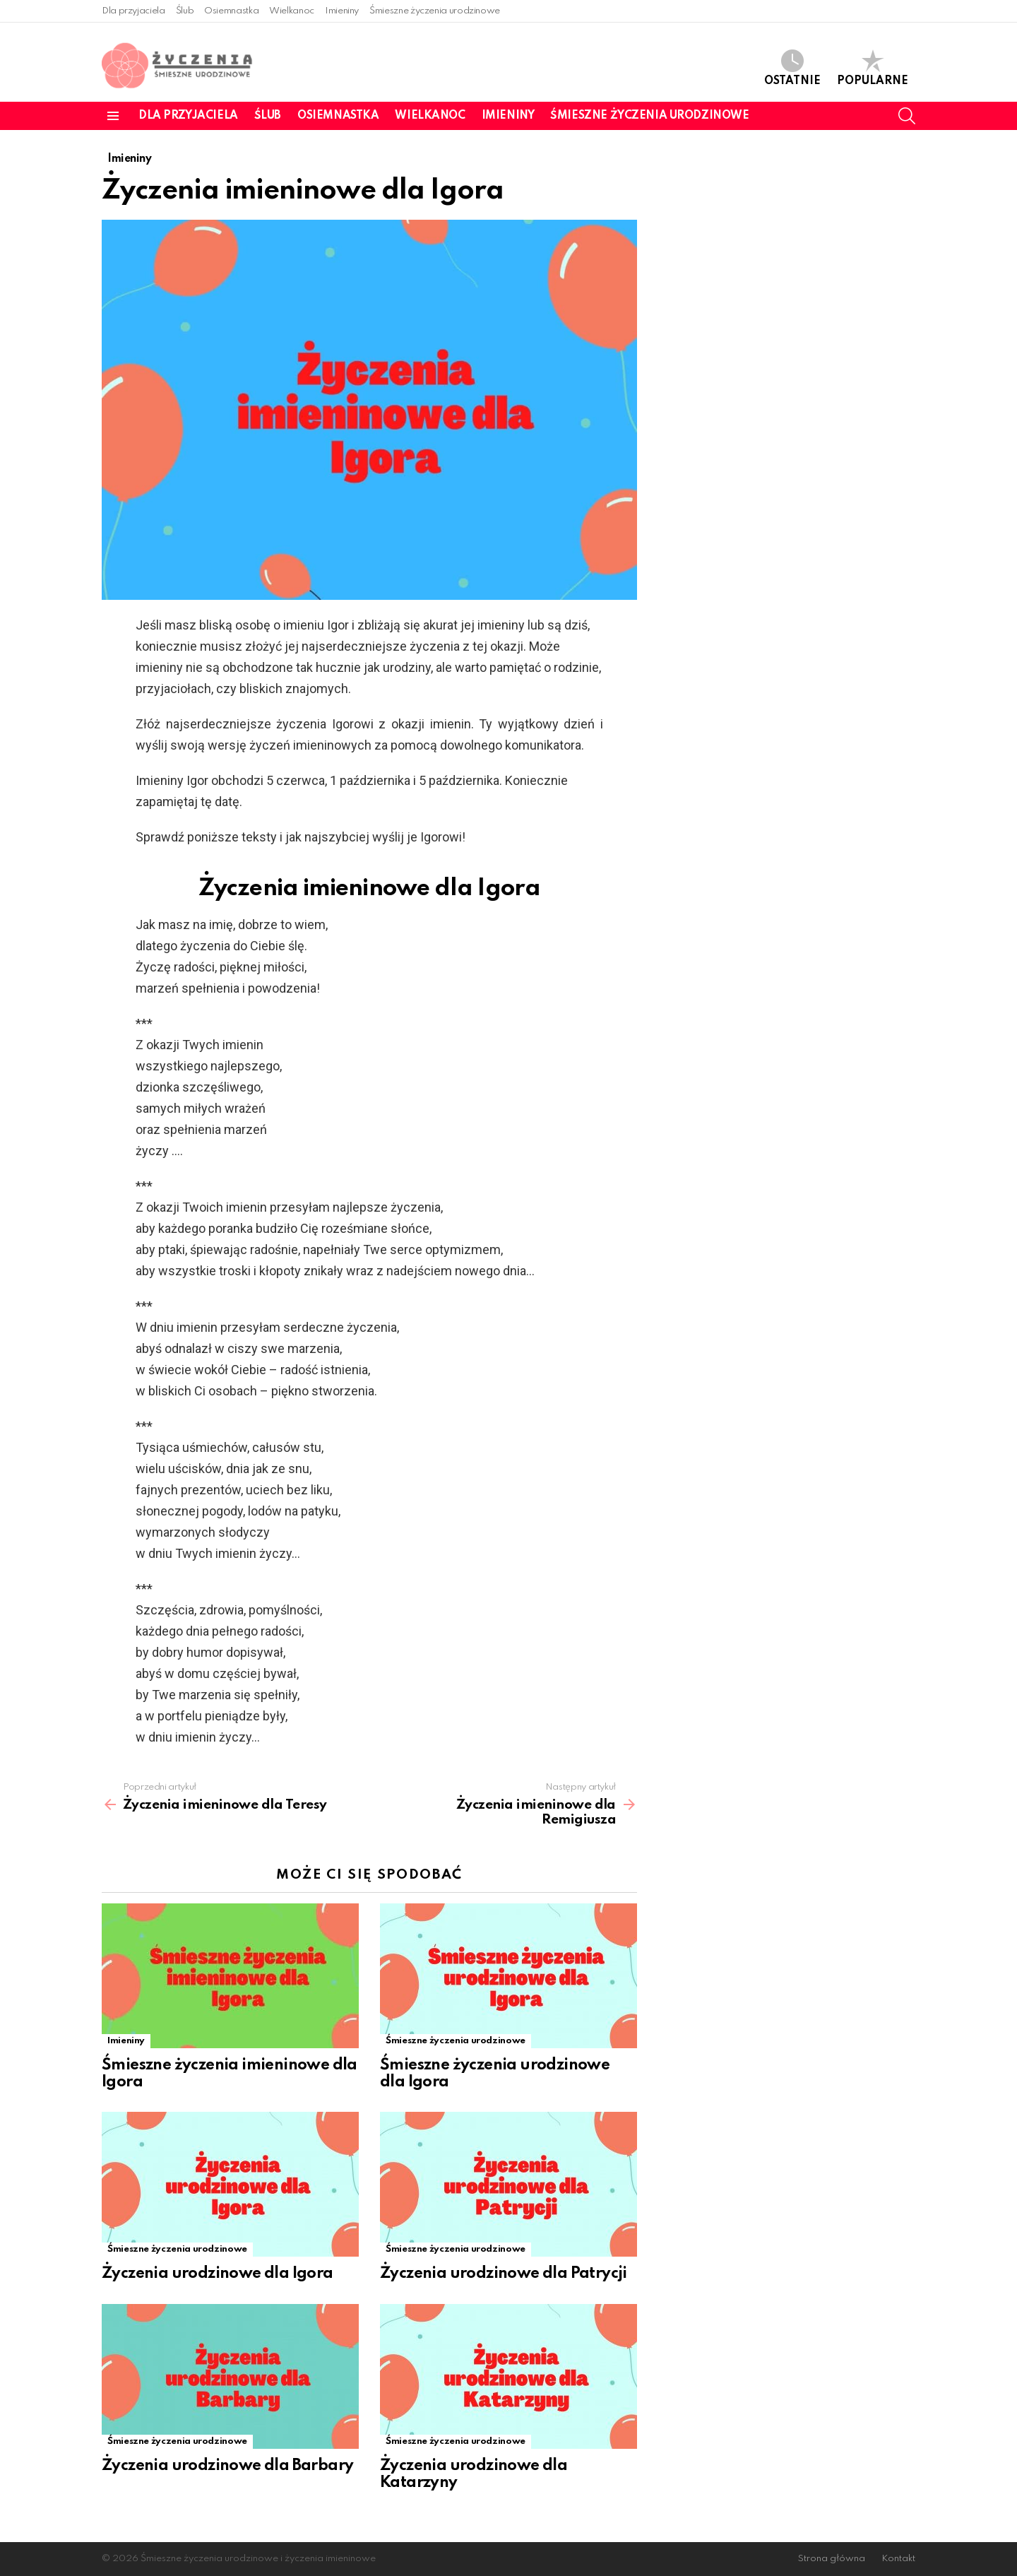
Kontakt (898, 2558)
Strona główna (831, 2558)
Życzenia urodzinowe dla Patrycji (503, 2273)
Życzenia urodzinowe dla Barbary (227, 2466)
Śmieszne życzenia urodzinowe (434, 11)
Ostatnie (792, 68)
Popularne (872, 68)
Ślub (185, 11)
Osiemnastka (231, 11)
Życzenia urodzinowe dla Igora (217, 2273)
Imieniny (342, 11)
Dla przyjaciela (133, 11)
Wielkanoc (291, 11)
